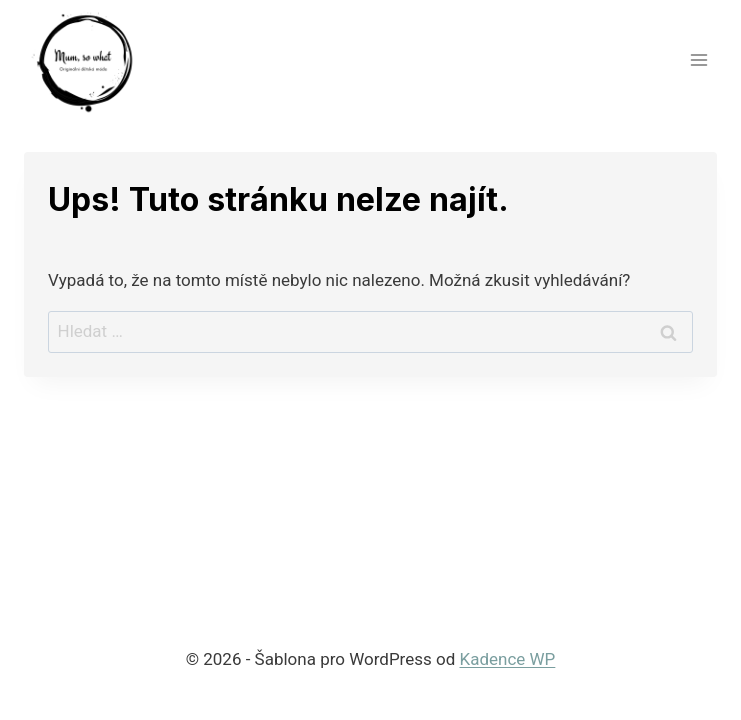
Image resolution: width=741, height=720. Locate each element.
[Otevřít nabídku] (698, 59)
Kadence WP (508, 659)
